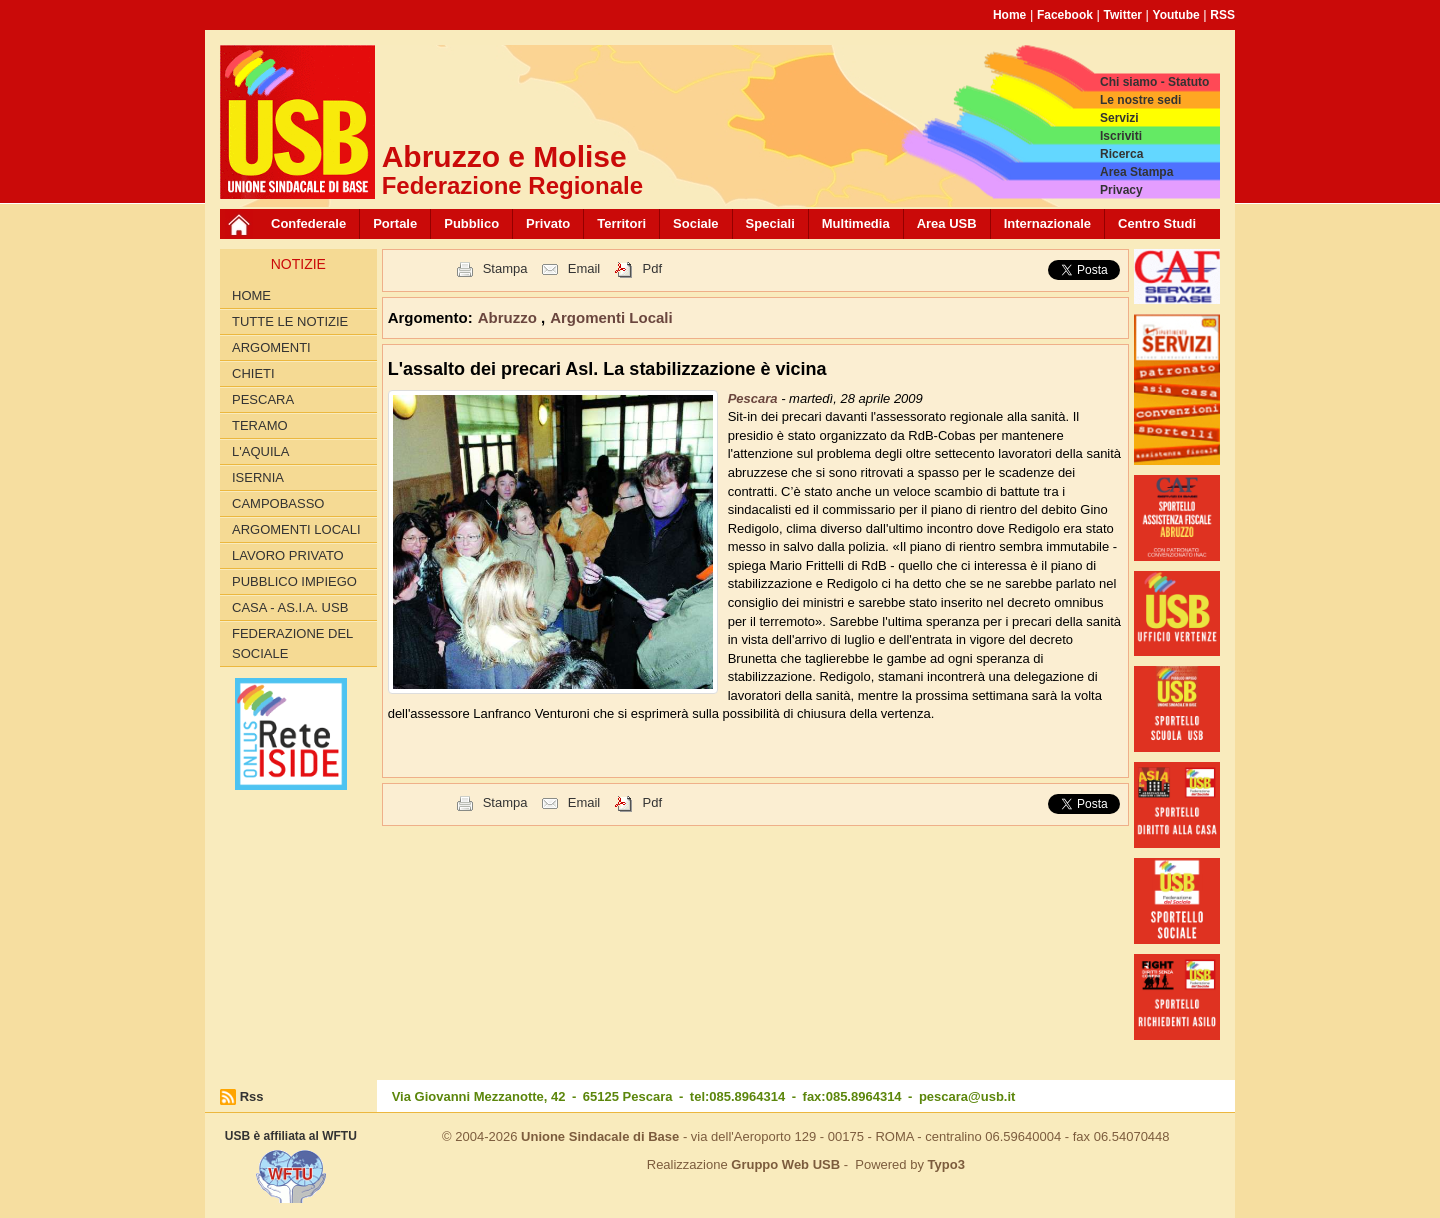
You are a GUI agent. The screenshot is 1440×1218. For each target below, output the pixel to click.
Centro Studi (1157, 223)
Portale (395, 223)
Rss (252, 1096)
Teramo (260, 425)
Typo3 (946, 1164)
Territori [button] (621, 223)
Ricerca (1121, 154)
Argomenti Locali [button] (611, 317)
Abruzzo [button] (509, 317)
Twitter (1123, 15)
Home (1009, 15)
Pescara (263, 399)
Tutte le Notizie (290, 321)
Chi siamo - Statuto (1154, 82)
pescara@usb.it (967, 1096)
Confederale (308, 223)
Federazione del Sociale (292, 643)
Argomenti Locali (296, 529)
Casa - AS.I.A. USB (290, 607)
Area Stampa (1136, 172)
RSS (1222, 15)
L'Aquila (260, 451)
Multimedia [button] (856, 223)
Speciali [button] (770, 223)
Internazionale (1047, 223)
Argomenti (271, 347)
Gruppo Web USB (785, 1164)
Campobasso (278, 503)
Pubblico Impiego (294, 581)
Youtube (1176, 15)
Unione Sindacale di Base (600, 1136)
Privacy (1121, 190)
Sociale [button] (696, 223)
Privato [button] (548, 223)
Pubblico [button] (471, 223)
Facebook (1065, 15)
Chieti (253, 373)
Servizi (1119, 118)
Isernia (258, 477)
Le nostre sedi (1140, 100)
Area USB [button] (947, 223)
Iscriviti (1121, 136)
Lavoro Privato (288, 555)
